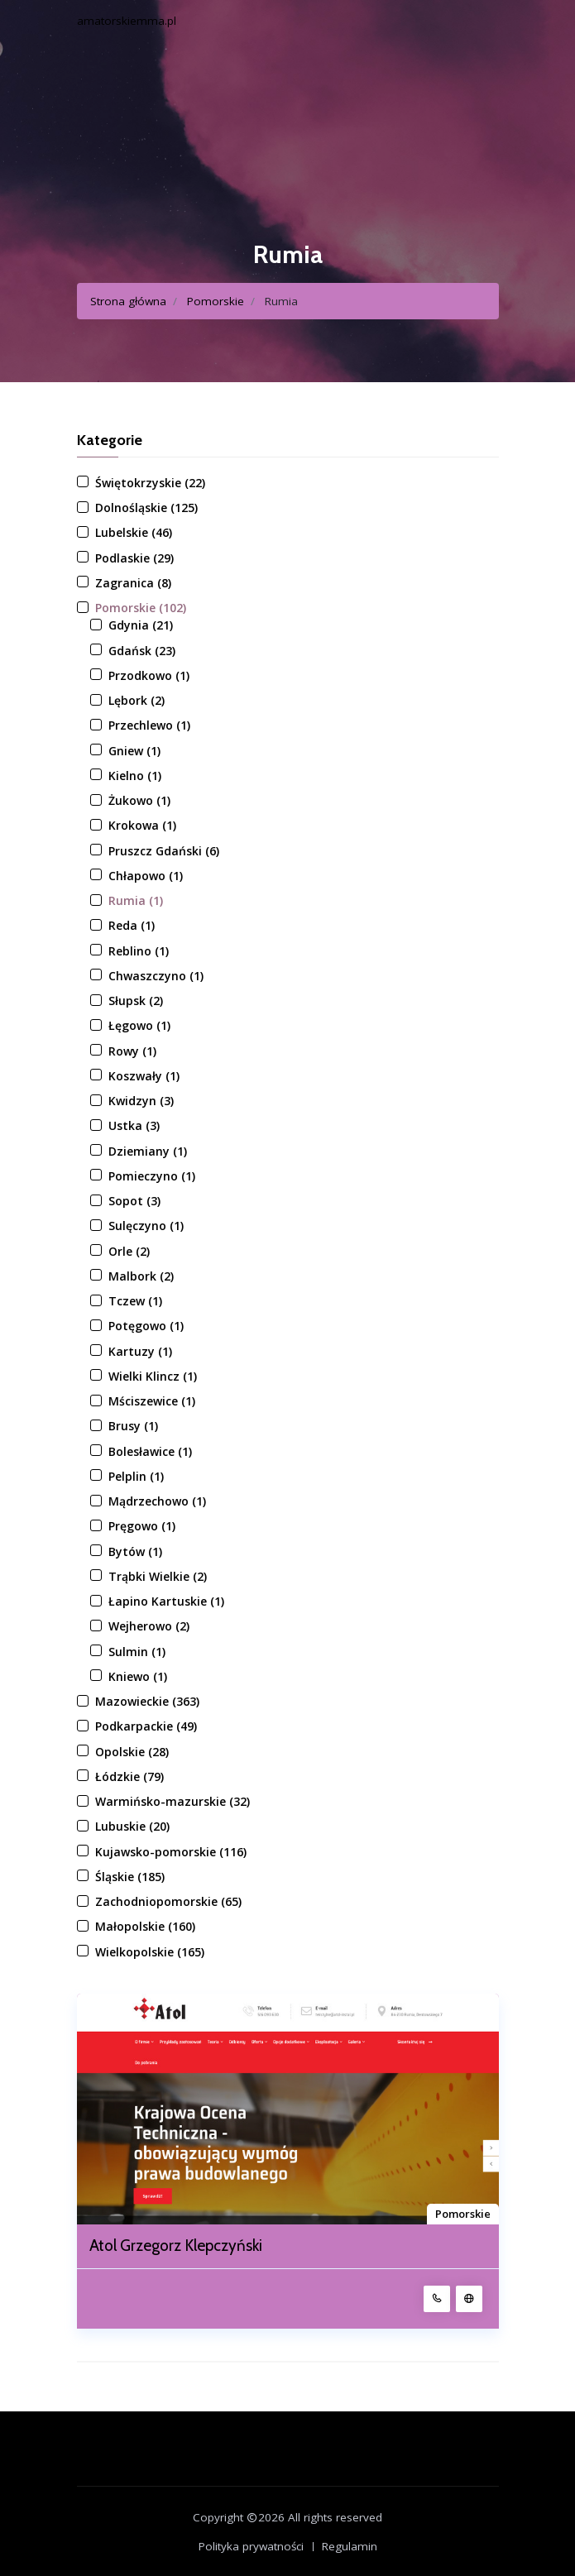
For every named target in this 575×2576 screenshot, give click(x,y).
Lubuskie (132, 1826)
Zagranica (133, 583)
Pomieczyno (151, 1176)
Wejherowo (148, 1626)
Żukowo (139, 800)
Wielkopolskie (149, 1952)
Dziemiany (147, 1151)
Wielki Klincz (152, 1376)
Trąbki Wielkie (157, 1576)
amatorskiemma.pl (126, 20)
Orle (129, 1251)
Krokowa (142, 825)
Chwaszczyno (156, 976)
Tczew (135, 1301)
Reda (131, 925)
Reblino (138, 951)
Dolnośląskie (146, 507)
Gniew (134, 751)
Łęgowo (139, 1025)
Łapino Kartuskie (166, 1601)
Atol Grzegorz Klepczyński (175, 2246)
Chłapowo (145, 875)
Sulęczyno (146, 1225)
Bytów (135, 1551)
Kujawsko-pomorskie (171, 1852)
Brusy (133, 1426)
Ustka (134, 1125)
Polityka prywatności (251, 2546)
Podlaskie (134, 558)
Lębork (136, 700)
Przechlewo (149, 725)
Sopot (134, 1201)
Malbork (141, 1276)
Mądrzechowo (157, 1501)
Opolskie (132, 1752)
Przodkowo (148, 675)
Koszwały (144, 1076)
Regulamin (349, 2546)
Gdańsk (141, 650)
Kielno (134, 775)
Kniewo (137, 1676)
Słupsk (135, 1000)
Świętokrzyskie (150, 483)
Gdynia (140, 625)
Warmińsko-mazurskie (172, 1801)
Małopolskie (145, 1926)
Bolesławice (150, 1451)
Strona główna (128, 301)
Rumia (135, 900)
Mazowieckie (147, 1701)
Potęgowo (146, 1325)
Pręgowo (141, 1526)
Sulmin (136, 1651)
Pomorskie (215, 301)
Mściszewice (151, 1401)
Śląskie (130, 1876)
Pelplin (136, 1476)
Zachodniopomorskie (168, 1901)
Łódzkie (129, 1776)
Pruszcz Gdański (163, 851)
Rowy (132, 1051)
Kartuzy (140, 1351)
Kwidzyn (141, 1100)
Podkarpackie (146, 1726)
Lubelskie (133, 532)
